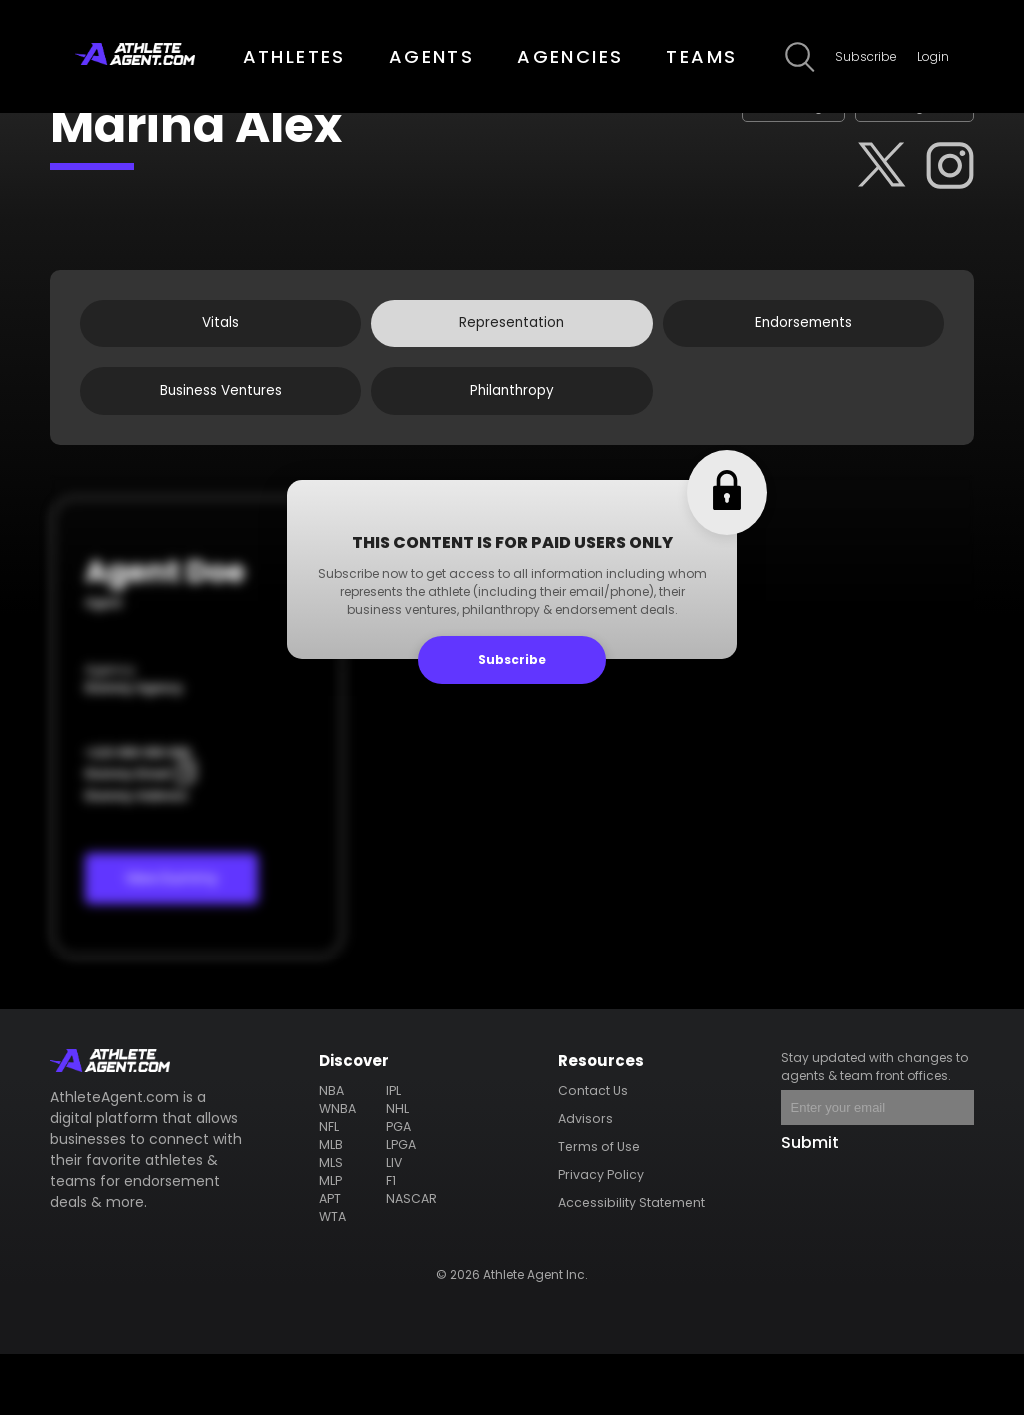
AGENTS (431, 56)
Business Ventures (221, 443)
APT (331, 1259)
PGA (399, 1187)
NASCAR (412, 1259)
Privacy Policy (602, 1235)
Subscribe (866, 56)
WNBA (339, 1169)
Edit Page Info (892, 118)
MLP (331, 1241)
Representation (511, 358)
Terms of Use (600, 1207)
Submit (810, 1203)
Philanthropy (511, 443)
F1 (392, 1241)
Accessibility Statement (632, 1263)
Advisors (587, 1179)
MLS (332, 1223)
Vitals (220, 358)
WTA (334, 1277)
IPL (394, 1151)
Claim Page (729, 118)
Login (933, 56)
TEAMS (701, 56)
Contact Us (595, 1151)
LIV (395, 1223)
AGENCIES (570, 56)
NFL (330, 1187)
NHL (397, 1169)
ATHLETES (294, 56)
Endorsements (803, 358)
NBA (333, 1151)
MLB (332, 1205)
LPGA (401, 1205)
